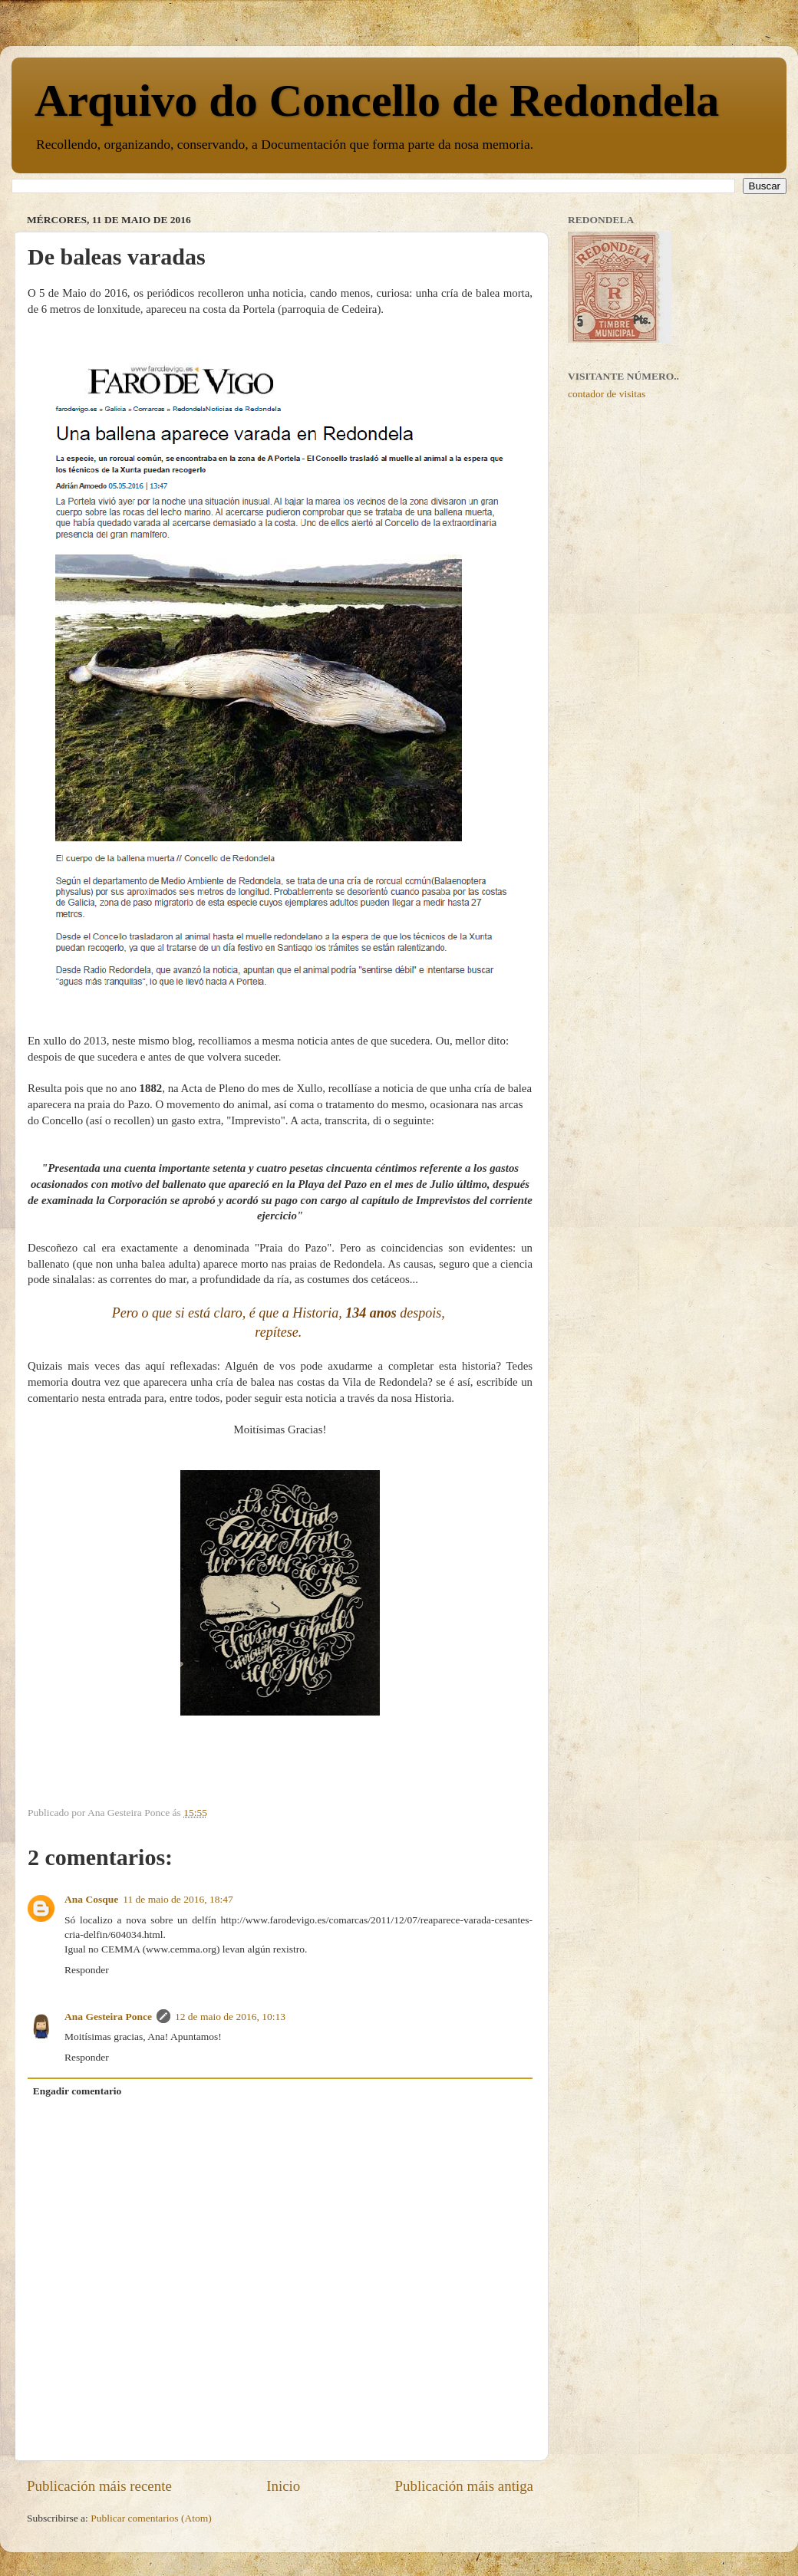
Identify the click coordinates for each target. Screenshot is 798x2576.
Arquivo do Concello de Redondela (377, 100)
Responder (86, 1970)
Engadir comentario (77, 2091)
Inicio (283, 2486)
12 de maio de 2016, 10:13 (230, 2016)
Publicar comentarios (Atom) (151, 2518)
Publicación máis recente (99, 2486)
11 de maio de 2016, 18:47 (177, 1899)
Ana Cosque (91, 1899)
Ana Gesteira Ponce (108, 2016)
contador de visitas (606, 394)
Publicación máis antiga (464, 2486)
